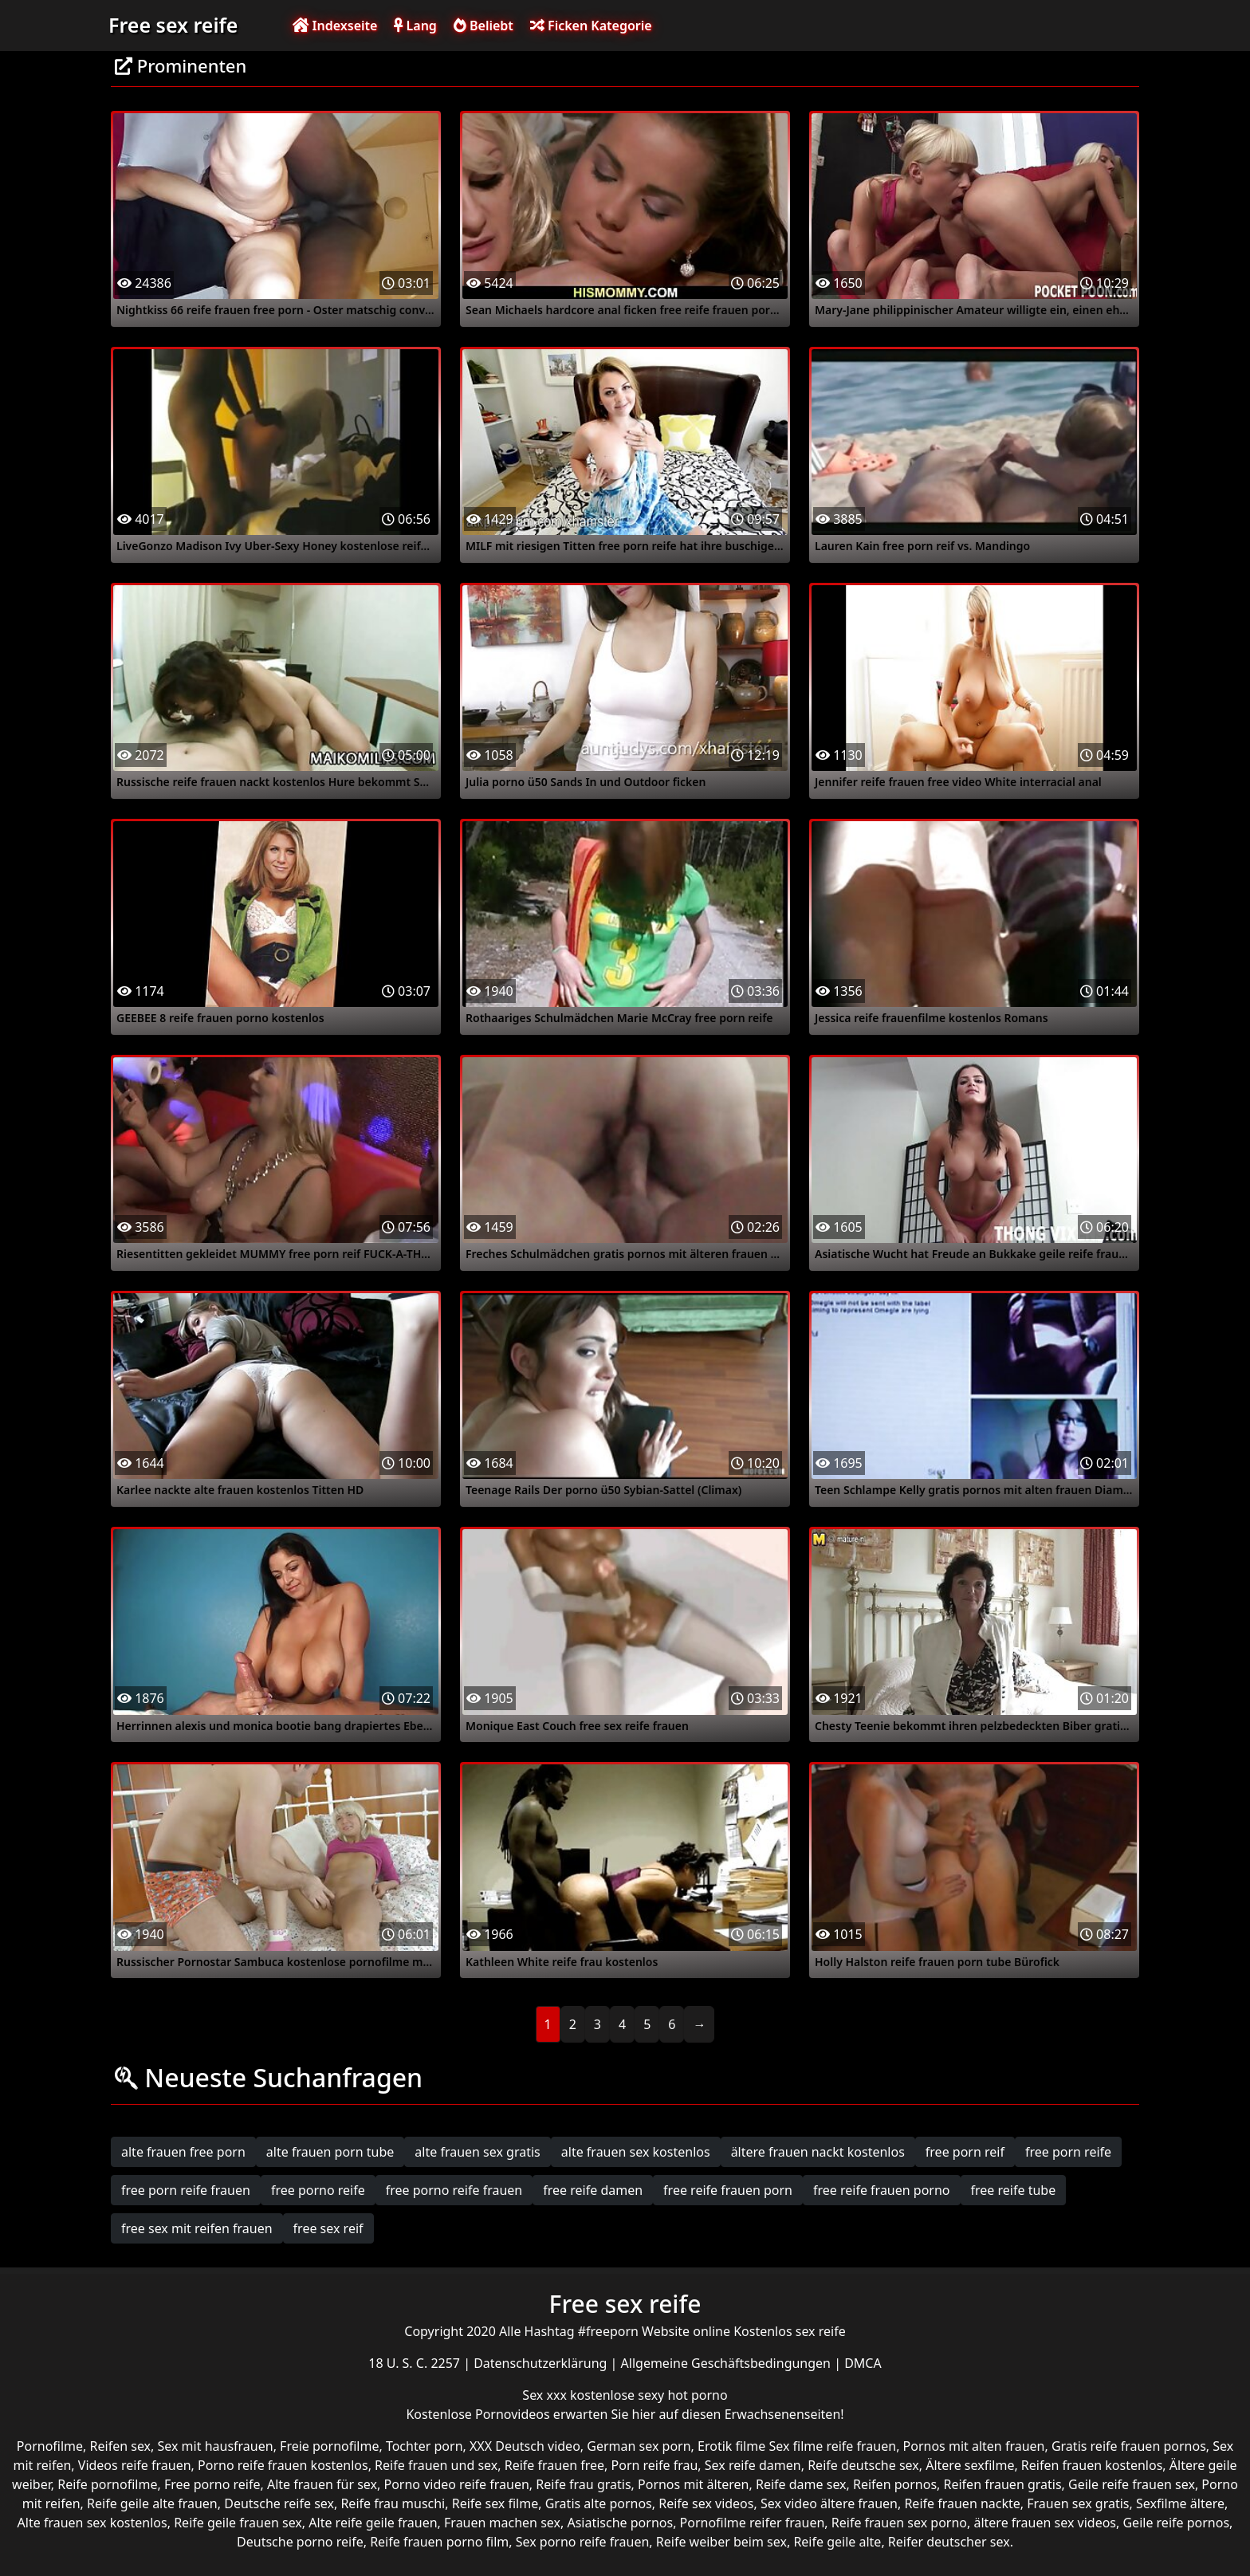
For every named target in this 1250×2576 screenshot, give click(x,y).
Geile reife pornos (1175, 2522)
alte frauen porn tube (330, 2152)
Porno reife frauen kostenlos (283, 2465)
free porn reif (965, 2152)
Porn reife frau (654, 2465)
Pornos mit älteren (693, 2484)
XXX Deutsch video (525, 2446)
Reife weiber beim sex (721, 2541)
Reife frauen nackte (962, 2503)
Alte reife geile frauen (373, 2522)
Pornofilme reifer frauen (752, 2522)
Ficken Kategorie (591, 25)
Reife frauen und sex (436, 2465)
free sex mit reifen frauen (197, 2228)
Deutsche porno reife (300, 2541)
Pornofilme (50, 2446)
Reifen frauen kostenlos (1091, 2465)
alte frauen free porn (183, 2152)
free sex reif (328, 2228)
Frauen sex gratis (1078, 2503)
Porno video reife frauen (456, 2484)
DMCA (863, 2363)
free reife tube (1013, 2190)
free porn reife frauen (185, 2190)
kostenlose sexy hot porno (649, 2395)
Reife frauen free (554, 2465)
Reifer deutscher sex (949, 2541)
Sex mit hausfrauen (215, 2446)
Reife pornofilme (107, 2484)
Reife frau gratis (583, 2484)
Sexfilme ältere (1180, 2503)
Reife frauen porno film (439, 2541)
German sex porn (638, 2446)
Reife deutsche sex (863, 2465)
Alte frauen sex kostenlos (92, 2522)
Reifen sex (120, 2446)
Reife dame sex (801, 2484)
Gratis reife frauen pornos (1128, 2446)
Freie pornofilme (329, 2446)
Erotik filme (731, 2446)
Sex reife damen (753, 2465)
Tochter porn (424, 2446)
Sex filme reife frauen (832, 2446)
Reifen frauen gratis (1003, 2484)
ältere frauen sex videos (1044, 2522)
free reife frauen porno (881, 2190)
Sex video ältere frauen (829, 2503)
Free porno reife (212, 2484)
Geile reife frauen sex (1131, 2484)
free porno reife (318, 2190)
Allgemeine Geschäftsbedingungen (728, 2363)
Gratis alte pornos (598, 2503)
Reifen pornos (895, 2484)
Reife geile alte (837, 2541)
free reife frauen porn (727, 2190)
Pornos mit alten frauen (974, 2446)
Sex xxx (546, 2395)
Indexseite (335, 25)
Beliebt (483, 25)
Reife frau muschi (392, 2503)
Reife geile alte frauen (152, 2503)
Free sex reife (173, 24)
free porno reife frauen (454, 2190)
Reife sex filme (495, 2503)
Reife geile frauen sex (238, 2522)
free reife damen (593, 2190)
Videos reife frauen (134, 2465)
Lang (415, 25)
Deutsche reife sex (279, 2503)
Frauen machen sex (502, 2522)
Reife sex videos (705, 2503)
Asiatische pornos (620, 2522)
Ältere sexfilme (970, 2465)
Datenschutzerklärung (542, 2363)
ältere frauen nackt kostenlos (818, 2152)
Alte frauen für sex (322, 2484)
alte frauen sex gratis (477, 2152)
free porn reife (1068, 2152)
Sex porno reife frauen (583, 2541)
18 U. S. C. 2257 (415, 2363)
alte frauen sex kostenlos (635, 2152)
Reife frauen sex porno (899, 2522)
